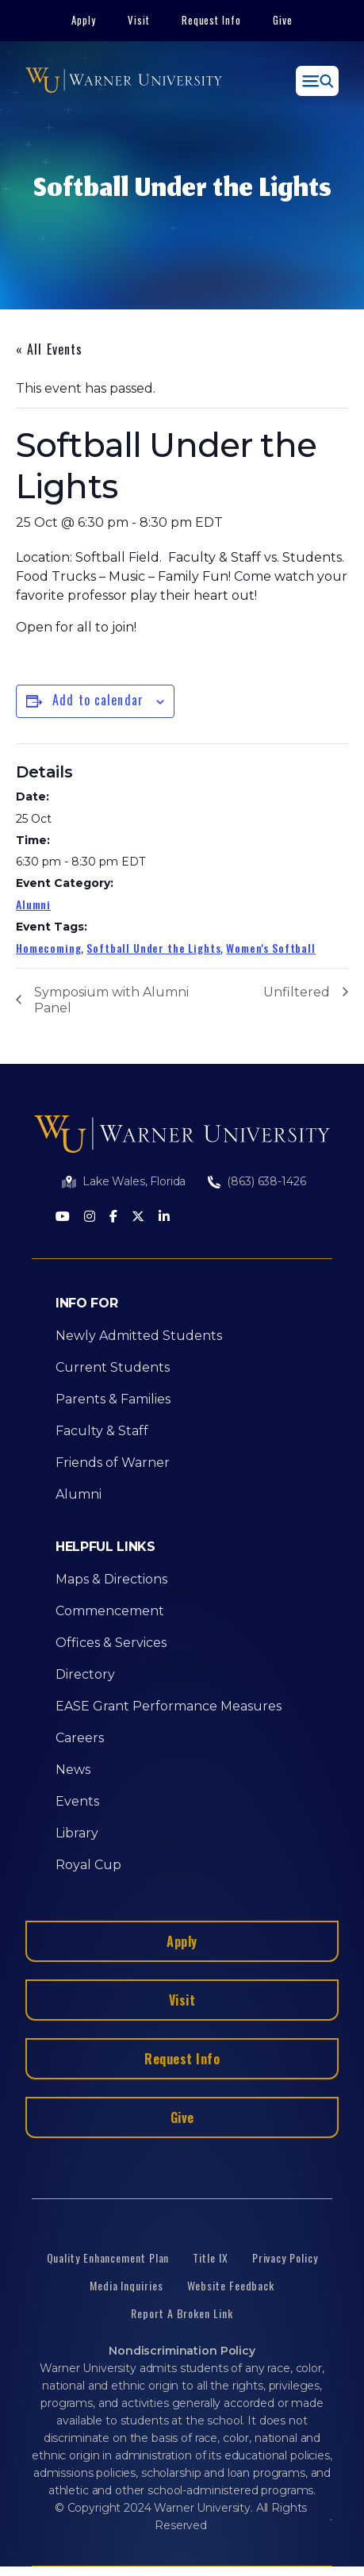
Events (77, 1801)
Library (77, 1833)
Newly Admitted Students (139, 1335)
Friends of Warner (113, 1462)
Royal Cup (88, 1864)
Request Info (212, 20)
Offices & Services (111, 1642)
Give (283, 20)
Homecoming (48, 947)
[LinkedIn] (164, 1217)
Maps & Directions (111, 1579)
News (73, 1769)
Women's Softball (270, 947)
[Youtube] (63, 1217)
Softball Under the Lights (153, 947)
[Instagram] (89, 1217)
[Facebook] (113, 1217)
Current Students (113, 1367)
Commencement (110, 1610)
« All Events (49, 349)
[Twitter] (138, 1217)
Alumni (33, 904)
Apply (83, 20)
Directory (85, 1674)
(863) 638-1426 (266, 1181)
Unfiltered (296, 992)
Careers (80, 1737)
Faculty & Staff (102, 1430)
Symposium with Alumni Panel (111, 1000)
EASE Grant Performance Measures (169, 1706)
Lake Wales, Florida (134, 1181)
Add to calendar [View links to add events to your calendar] (98, 700)
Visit (139, 20)
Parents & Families (113, 1399)
